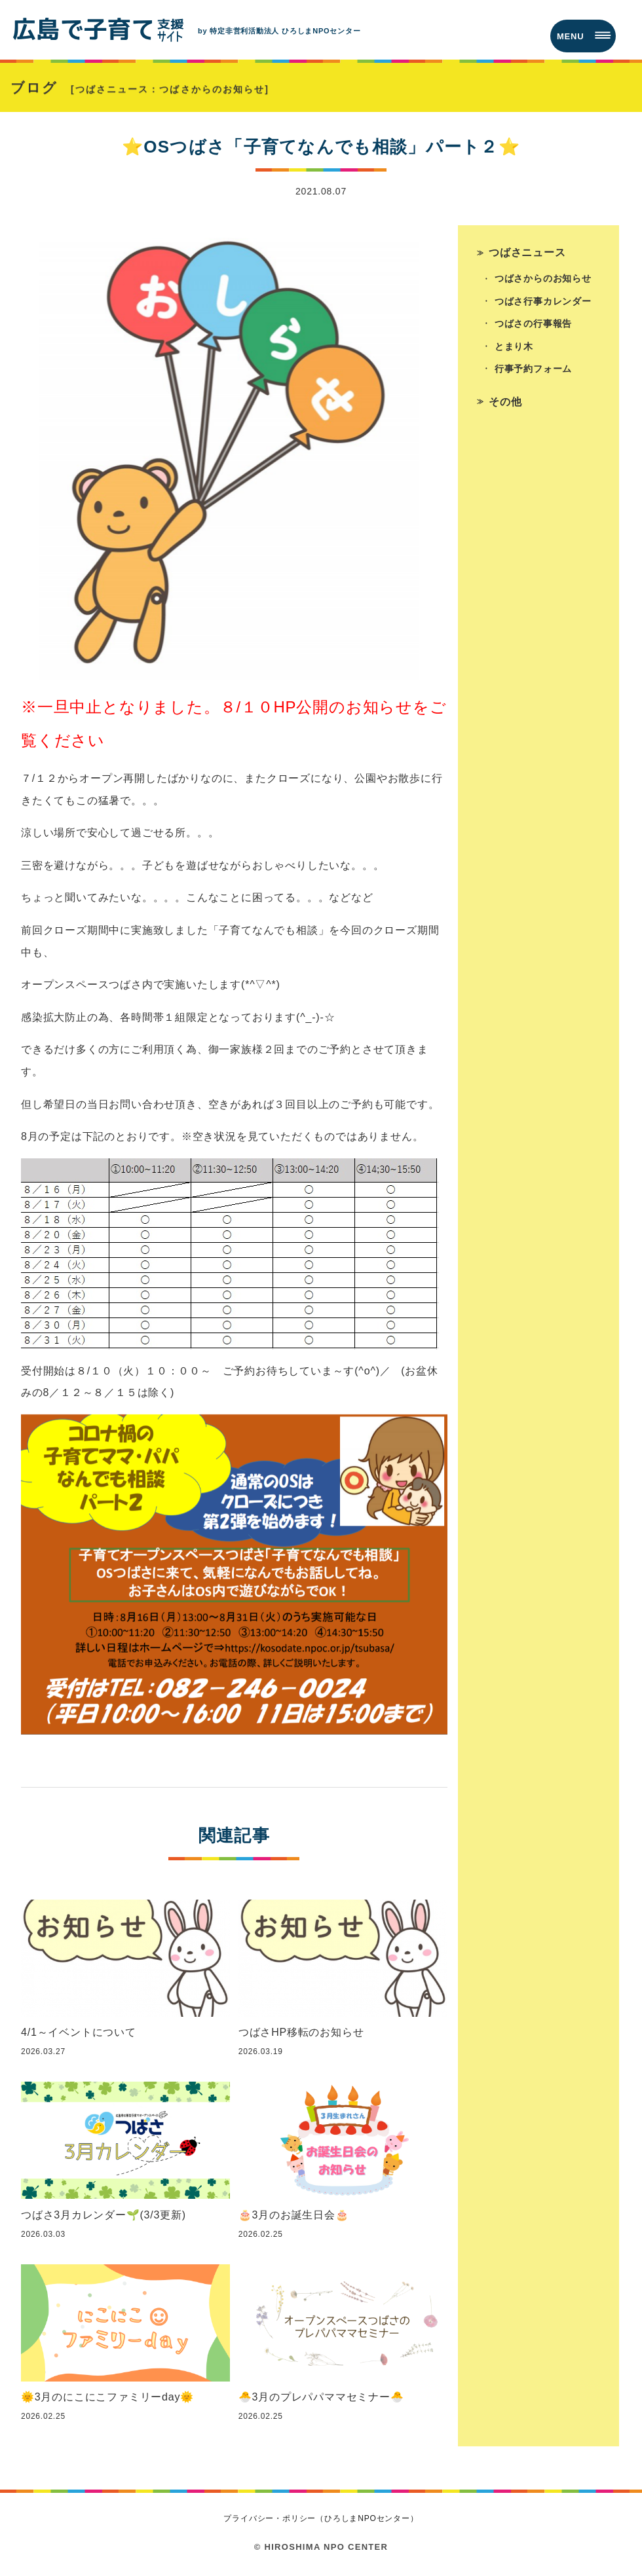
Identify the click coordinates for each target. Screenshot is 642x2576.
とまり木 (514, 350)
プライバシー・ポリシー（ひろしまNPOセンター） (320, 2520)
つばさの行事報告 (533, 327)
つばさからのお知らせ (543, 281)
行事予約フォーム (533, 373)
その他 (505, 405)
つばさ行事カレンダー (543, 304)
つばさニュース (528, 254)
